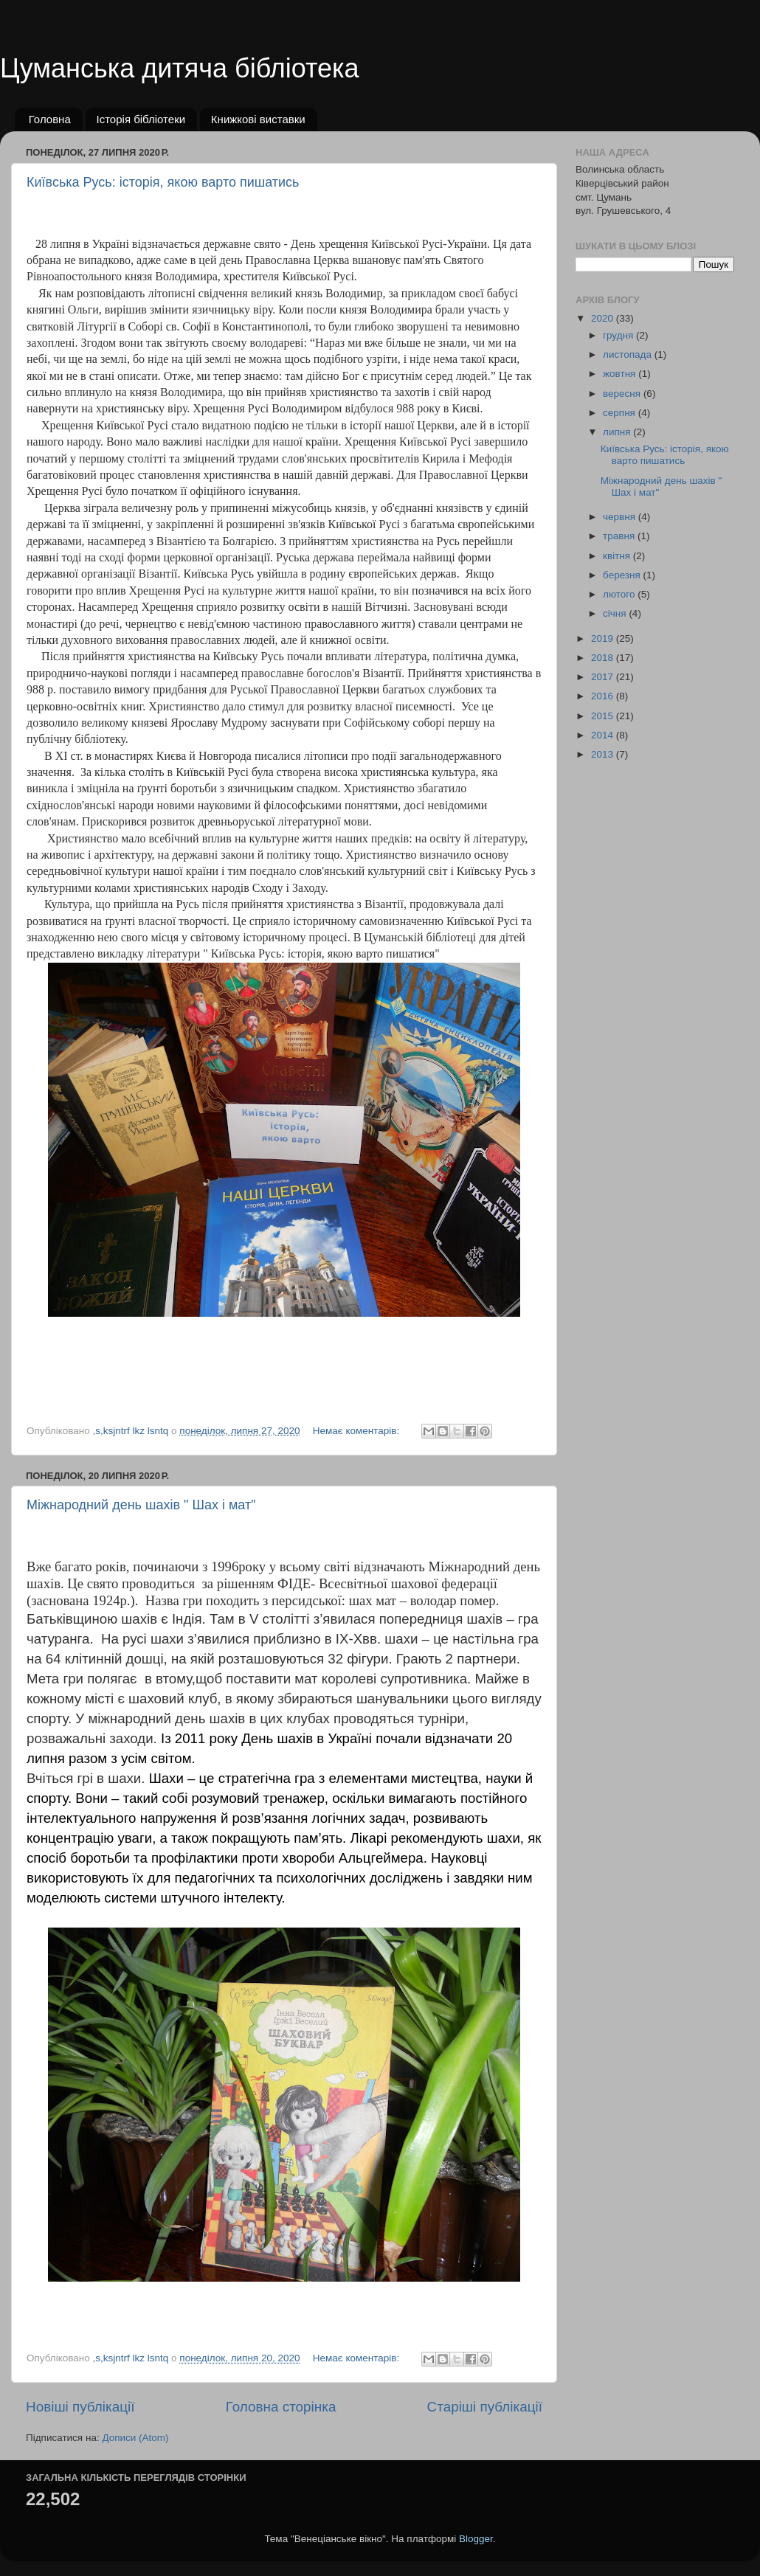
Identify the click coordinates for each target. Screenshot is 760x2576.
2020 (603, 318)
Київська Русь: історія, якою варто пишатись (163, 182)
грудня (619, 335)
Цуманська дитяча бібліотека (179, 68)
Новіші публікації (80, 2406)
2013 (603, 754)
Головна (50, 119)
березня (623, 575)
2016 (603, 696)
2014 (603, 735)
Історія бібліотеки (141, 119)
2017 (603, 676)
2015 (603, 715)
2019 (603, 638)
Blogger (476, 2538)
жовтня (620, 373)
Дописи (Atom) (135, 2437)
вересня (623, 393)
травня (620, 535)
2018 (603, 657)
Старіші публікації (484, 2406)
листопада (628, 354)
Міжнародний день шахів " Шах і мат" (141, 1505)
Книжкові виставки (258, 119)
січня (616, 613)
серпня (620, 412)
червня (620, 516)
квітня (618, 555)
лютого (620, 594)
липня (618, 431)
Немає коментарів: (357, 1430)
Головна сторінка (281, 2406)
